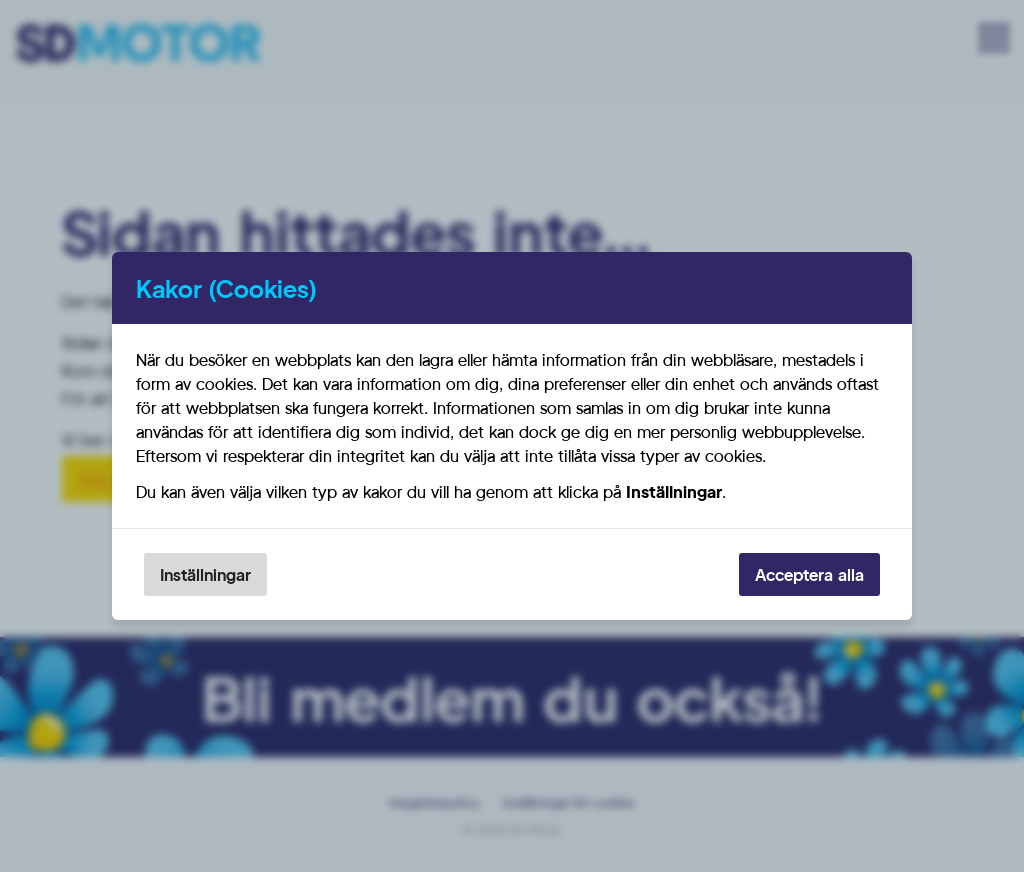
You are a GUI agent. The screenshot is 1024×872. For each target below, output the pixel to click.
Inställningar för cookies (569, 802)
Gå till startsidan (159, 478)
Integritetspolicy (434, 802)
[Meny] (994, 38)
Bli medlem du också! (512, 697)
